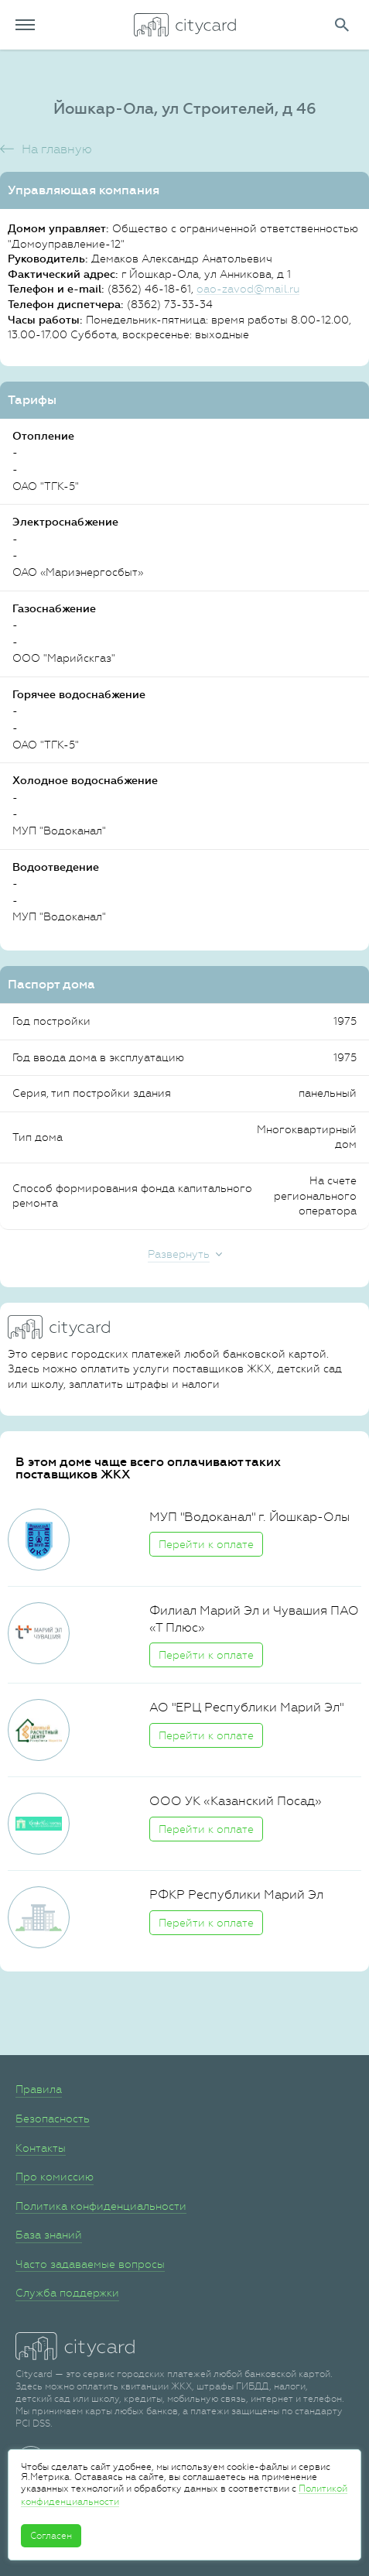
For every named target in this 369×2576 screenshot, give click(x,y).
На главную (57, 149)
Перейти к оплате (206, 1544)
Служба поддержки (67, 2293)
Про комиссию (54, 2176)
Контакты (40, 2148)
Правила (38, 2089)
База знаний (48, 2234)
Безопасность (52, 2118)
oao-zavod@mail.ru (247, 289)
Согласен (51, 2535)
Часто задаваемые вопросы (90, 2264)
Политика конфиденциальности (100, 2206)
